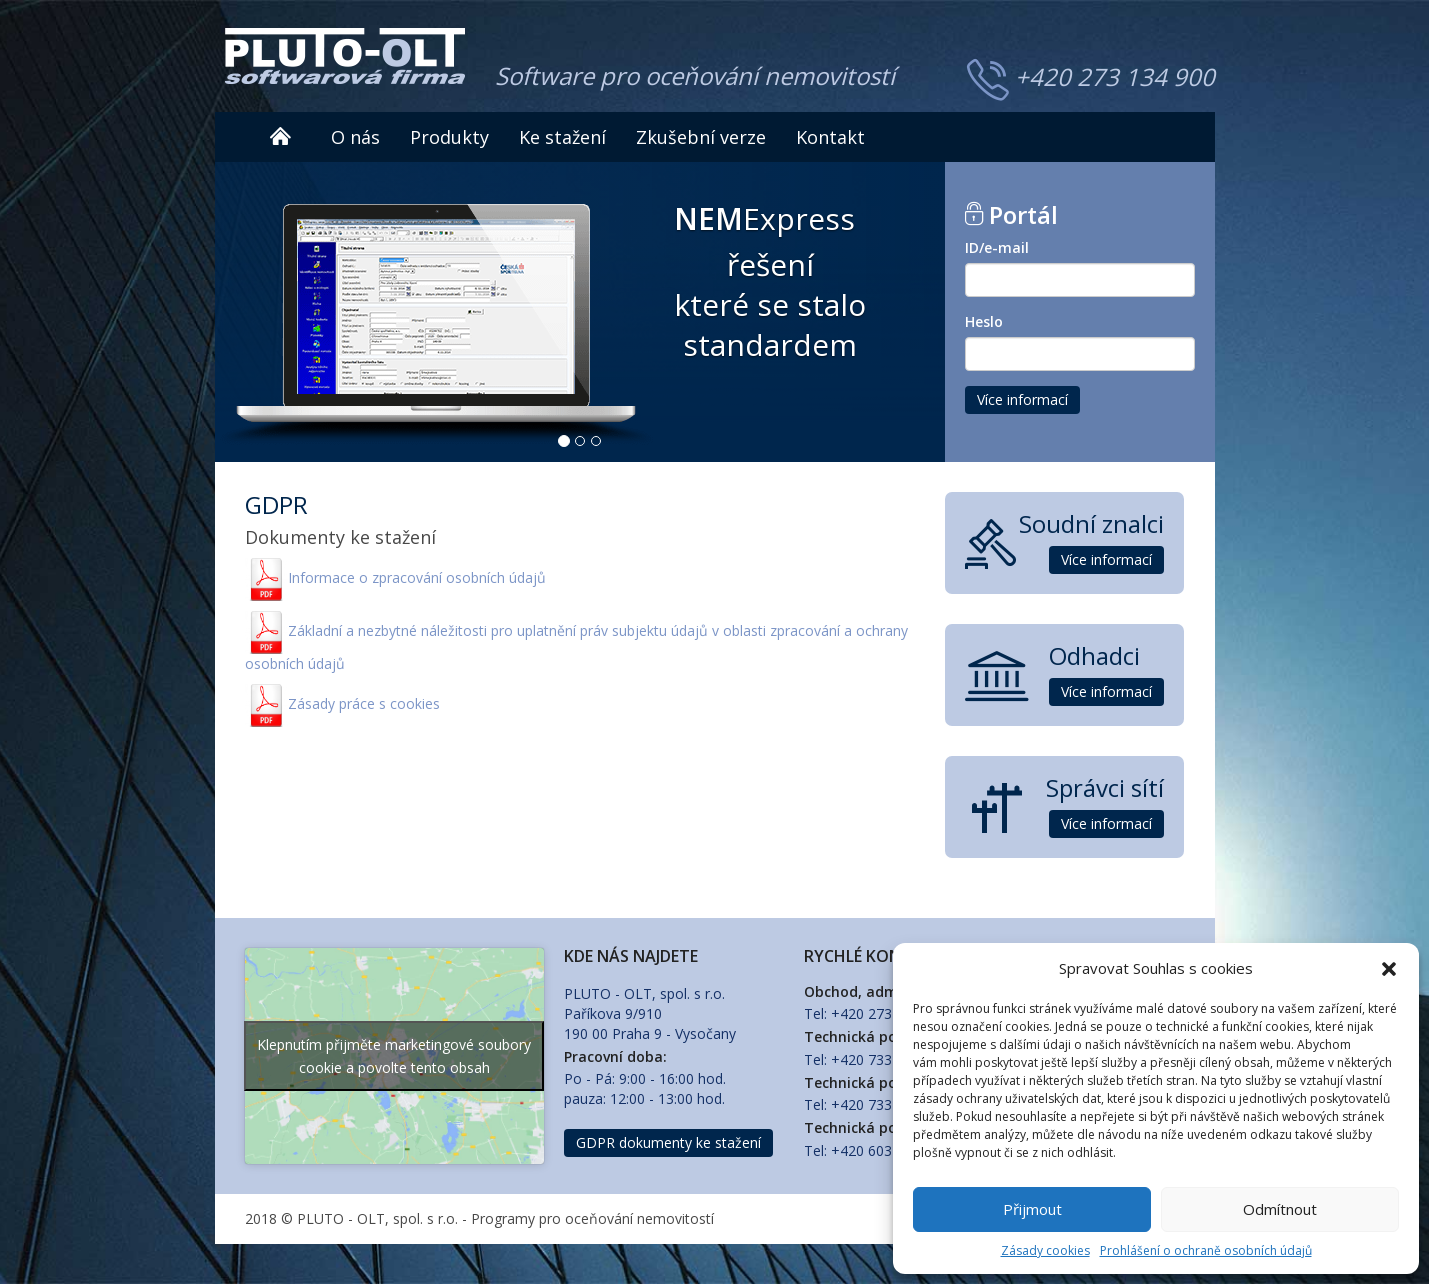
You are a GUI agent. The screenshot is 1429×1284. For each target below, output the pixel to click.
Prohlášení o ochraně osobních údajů (1206, 1250)
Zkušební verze (701, 137)
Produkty (449, 137)
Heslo (984, 321)
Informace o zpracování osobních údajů (417, 577)
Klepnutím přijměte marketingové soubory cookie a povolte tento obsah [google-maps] (394, 1056)
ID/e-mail (997, 247)
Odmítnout (1280, 1209)
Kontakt (830, 137)
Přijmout (1032, 1209)
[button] (1389, 969)
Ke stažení (562, 137)
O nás (355, 137)
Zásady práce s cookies (364, 703)
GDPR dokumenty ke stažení (668, 1142)
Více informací (1022, 399)
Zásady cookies (1045, 1250)
